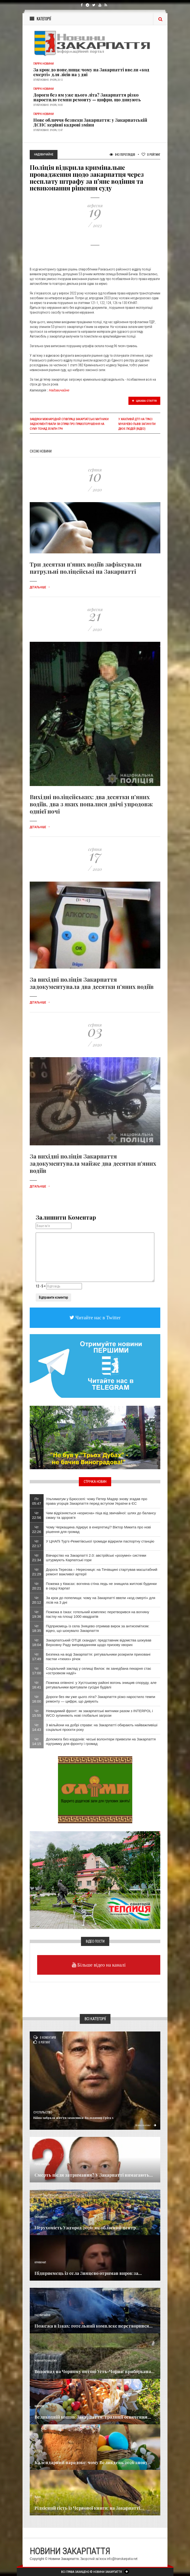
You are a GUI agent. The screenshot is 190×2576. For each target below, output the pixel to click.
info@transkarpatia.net (122, 2559)
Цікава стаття (144, 400)
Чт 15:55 (36, 1713)
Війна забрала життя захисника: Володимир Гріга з (73, 2118)
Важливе (39, 2406)
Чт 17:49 (36, 1656)
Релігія (38, 2451)
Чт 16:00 (36, 1699)
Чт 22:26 (36, 1529)
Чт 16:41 (36, 1685)
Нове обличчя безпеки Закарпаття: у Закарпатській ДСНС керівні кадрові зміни (90, 122)
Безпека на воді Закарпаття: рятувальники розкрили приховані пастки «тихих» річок (98, 1656)
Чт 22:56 (36, 1515)
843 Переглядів (122, 154)
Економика (41, 2217)
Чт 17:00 (36, 1670)
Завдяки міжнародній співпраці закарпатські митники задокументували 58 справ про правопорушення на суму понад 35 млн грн (69, 424)
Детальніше (40, 587)
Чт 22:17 (36, 1543)
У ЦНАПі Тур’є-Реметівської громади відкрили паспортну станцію (100, 1541)
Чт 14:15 (36, 1741)
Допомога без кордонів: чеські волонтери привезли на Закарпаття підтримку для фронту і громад (101, 1741)
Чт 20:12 (36, 1600)
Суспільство (42, 2112)
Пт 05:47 (36, 1501)
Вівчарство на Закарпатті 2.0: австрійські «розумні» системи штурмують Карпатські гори (96, 1557)
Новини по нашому (46, 2360)
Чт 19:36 (36, 1614)
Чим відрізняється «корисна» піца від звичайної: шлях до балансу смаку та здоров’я (101, 1515)
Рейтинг (151, 154)
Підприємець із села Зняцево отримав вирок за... (88, 2273)
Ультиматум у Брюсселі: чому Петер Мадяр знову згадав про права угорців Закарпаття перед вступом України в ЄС (96, 1501)
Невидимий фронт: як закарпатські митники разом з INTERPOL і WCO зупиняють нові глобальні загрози (99, 1713)
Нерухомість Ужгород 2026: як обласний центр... (87, 2228)
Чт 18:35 (36, 1628)
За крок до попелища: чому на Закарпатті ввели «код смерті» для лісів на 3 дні (91, 72)
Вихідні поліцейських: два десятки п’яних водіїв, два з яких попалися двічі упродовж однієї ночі (91, 804)
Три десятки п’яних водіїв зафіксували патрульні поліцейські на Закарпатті (86, 567)
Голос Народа (42, 2164)
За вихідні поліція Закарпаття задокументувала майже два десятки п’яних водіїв (93, 1163)
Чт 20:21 (36, 1586)
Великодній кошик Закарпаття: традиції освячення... (93, 2417)
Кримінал (40, 2262)
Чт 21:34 (36, 1557)
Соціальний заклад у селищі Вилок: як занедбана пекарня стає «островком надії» (98, 1670)
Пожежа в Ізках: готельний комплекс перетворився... (94, 2326)
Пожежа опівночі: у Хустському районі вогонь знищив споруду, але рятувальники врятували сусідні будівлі (101, 1685)
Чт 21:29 (36, 1571)
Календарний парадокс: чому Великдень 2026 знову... (93, 2462)
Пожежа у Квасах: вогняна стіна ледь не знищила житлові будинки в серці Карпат (101, 1586)
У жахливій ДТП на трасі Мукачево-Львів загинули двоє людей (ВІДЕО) (136, 424)
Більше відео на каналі (101, 1964)
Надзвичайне (59, 390)
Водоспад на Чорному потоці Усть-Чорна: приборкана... (95, 2371)
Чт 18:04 (36, 1642)
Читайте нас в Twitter (97, 1317)
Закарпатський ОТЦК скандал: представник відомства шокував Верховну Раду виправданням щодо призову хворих (98, 1642)
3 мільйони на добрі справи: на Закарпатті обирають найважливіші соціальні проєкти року (101, 1727)
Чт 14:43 (36, 1727)
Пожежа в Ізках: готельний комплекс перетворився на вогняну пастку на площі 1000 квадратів (97, 1614)
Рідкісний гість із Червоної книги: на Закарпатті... (89, 2508)
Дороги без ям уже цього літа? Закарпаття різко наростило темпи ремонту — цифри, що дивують (87, 97)
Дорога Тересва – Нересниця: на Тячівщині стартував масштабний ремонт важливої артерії (101, 1571)
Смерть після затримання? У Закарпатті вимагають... (94, 2175)
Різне (38, 2497)
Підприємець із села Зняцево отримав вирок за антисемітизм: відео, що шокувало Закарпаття (98, 1628)
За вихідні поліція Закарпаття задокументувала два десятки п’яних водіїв (92, 982)
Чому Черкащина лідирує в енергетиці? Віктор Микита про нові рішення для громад (98, 1529)
